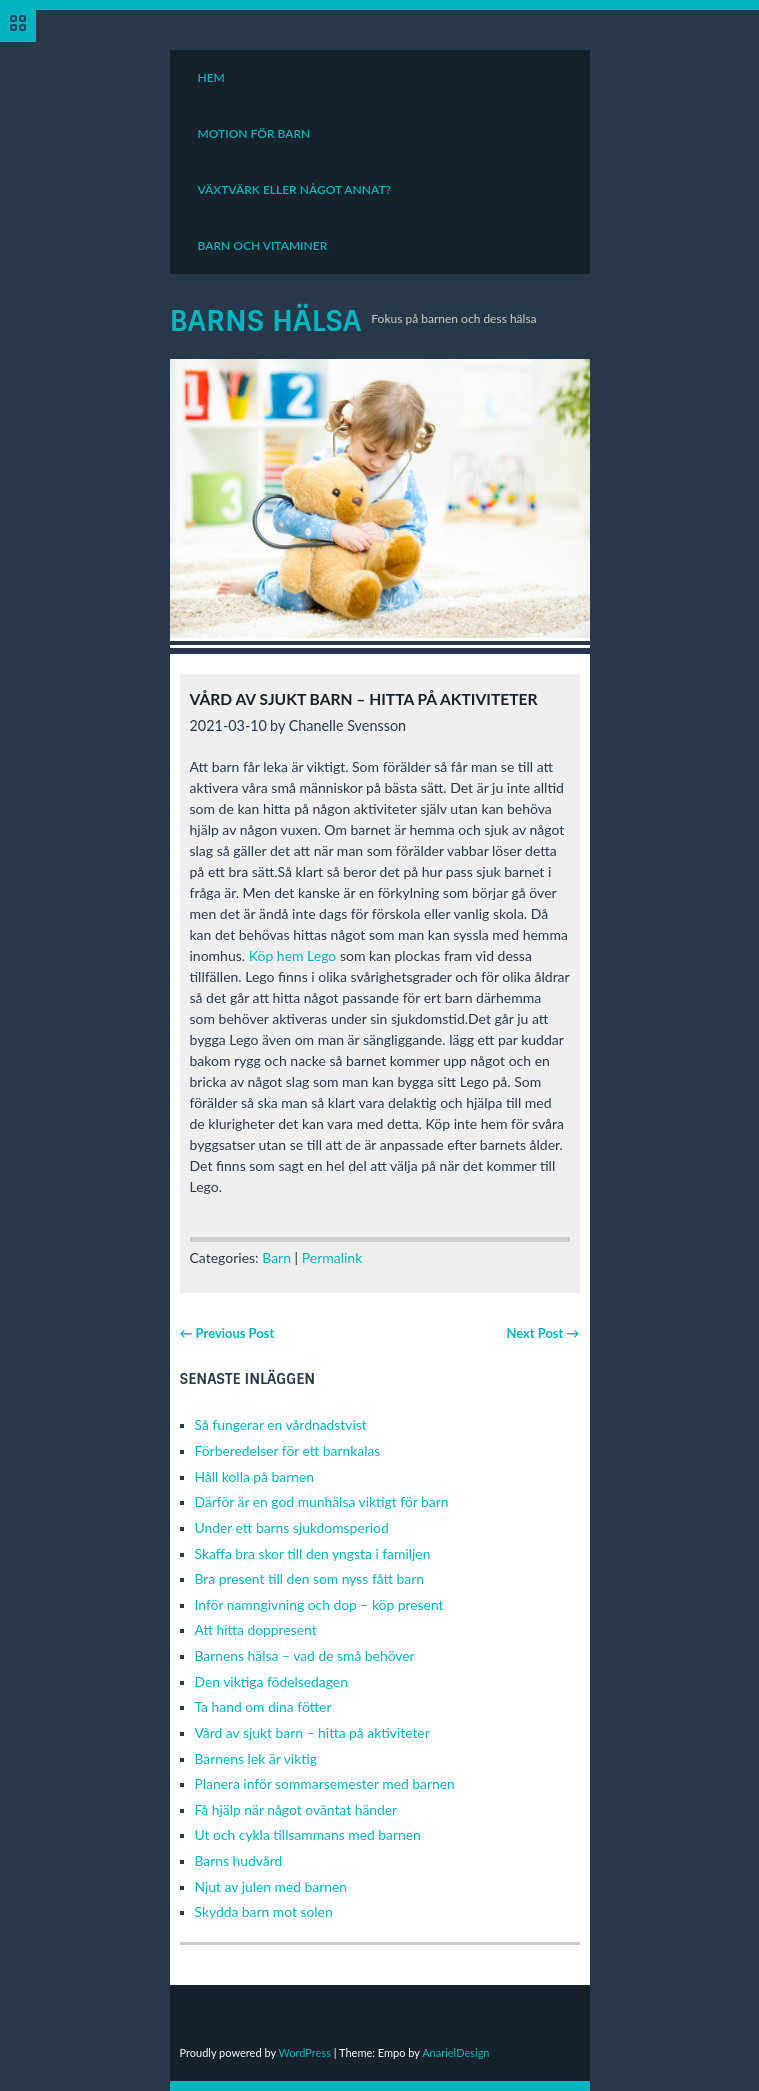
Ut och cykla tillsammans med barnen (308, 1834)
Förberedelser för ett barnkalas (288, 1450)
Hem (211, 77)
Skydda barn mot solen (264, 1911)
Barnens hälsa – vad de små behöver (305, 1655)
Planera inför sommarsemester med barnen (325, 1783)
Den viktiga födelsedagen (271, 1681)
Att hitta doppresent (256, 1629)
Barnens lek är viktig (256, 1758)
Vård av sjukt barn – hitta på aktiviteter (312, 1732)
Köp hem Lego (293, 955)
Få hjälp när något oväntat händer (296, 1809)
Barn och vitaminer (263, 245)
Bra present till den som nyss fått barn (309, 1578)
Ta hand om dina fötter (263, 1706)
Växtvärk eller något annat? (294, 189)
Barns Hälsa (266, 321)
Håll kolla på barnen (255, 1476)
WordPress (304, 2052)
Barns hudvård (239, 1860)
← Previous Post (227, 1333)
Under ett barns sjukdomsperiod (292, 1527)
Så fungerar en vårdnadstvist (281, 1424)
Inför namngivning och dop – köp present (319, 1604)
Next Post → (542, 1333)
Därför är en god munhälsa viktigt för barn (322, 1501)
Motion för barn (254, 133)
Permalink (332, 1257)
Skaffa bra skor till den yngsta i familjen (313, 1553)
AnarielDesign (455, 2052)
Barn (276, 1257)
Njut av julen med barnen (271, 1886)
